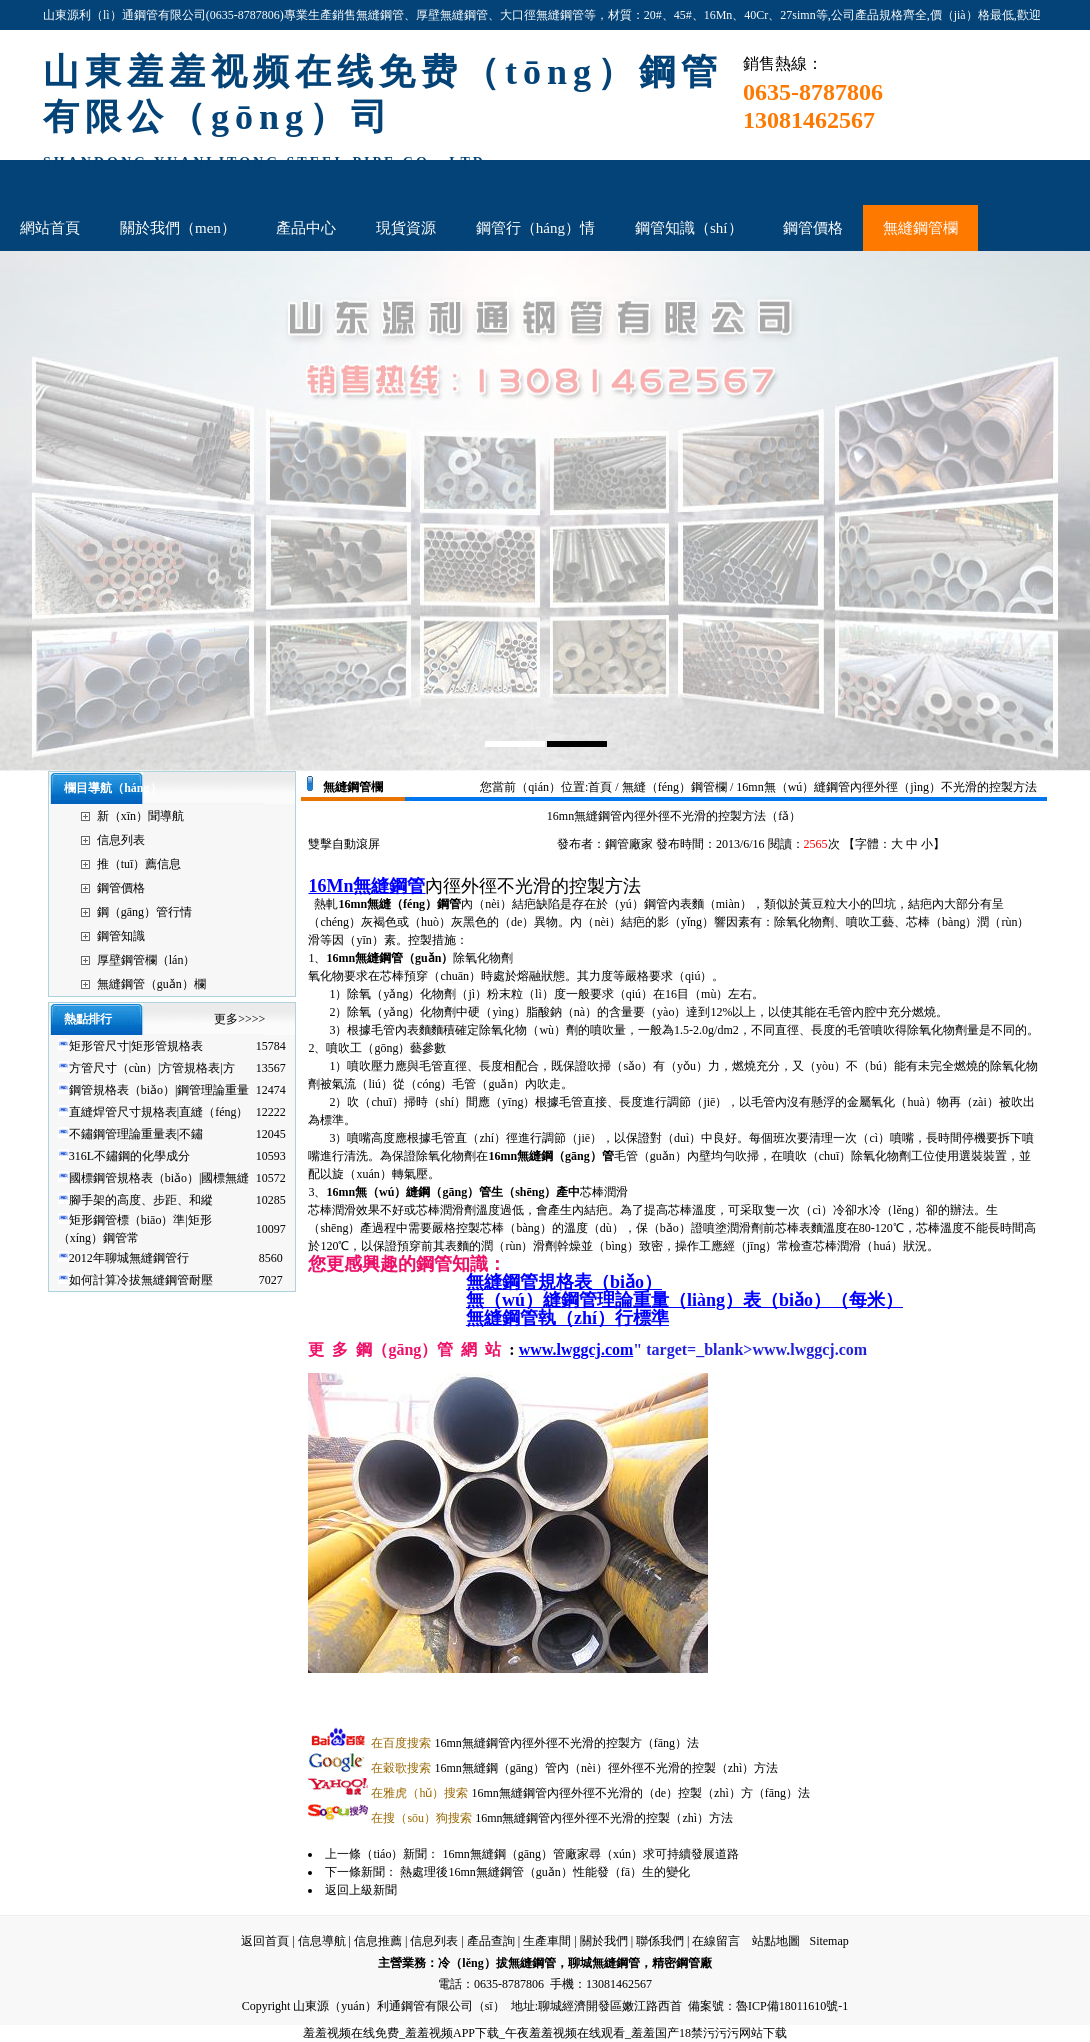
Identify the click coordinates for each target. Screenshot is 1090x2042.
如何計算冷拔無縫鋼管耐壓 (141, 1280)
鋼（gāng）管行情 (144, 912)
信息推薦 (378, 1941)
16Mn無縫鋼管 (366, 886)
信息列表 (121, 840)
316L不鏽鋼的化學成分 (129, 1156)
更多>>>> (239, 1019)
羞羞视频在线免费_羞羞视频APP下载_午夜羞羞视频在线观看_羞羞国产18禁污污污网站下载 (545, 2033)
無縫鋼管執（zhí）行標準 (567, 1318)
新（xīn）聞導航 (140, 816)
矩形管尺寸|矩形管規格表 (136, 1046)
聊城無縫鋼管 (604, 1963)
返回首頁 (265, 1941)
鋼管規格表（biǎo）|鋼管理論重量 (159, 1090)
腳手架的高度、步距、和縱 (141, 1200)
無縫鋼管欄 (353, 787)
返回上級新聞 (361, 1890)
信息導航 (322, 1941)
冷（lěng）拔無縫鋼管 (496, 1963)
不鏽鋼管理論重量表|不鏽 (136, 1134)
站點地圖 (776, 1941)
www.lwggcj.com (576, 1349)
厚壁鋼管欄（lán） (146, 960)
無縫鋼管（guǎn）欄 (151, 984)
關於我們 (604, 1941)
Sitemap (828, 1941)
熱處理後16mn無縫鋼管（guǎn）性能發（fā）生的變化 (545, 1872)
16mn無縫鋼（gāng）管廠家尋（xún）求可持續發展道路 (590, 1854)
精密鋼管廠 (682, 1963)
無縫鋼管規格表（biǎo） (564, 1282)
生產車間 (547, 1941)
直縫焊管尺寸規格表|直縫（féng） (159, 1112)
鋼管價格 (121, 888)
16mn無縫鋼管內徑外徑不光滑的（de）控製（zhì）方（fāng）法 (590, 1793)
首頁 (600, 787)
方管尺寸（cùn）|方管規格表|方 (152, 1068)
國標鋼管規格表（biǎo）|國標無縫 (159, 1178)
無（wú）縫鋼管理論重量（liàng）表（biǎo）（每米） (684, 1300)
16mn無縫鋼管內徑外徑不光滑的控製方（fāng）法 (535, 1743)
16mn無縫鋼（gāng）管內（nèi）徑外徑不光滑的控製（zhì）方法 (574, 1768)
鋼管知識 (121, 936)
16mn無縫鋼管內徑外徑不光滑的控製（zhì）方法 (552, 1818)
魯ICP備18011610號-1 (792, 2006)
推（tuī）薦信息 (139, 864)
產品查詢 (491, 1941)
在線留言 (716, 1941)
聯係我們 (660, 1941)
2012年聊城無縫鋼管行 (129, 1258)
